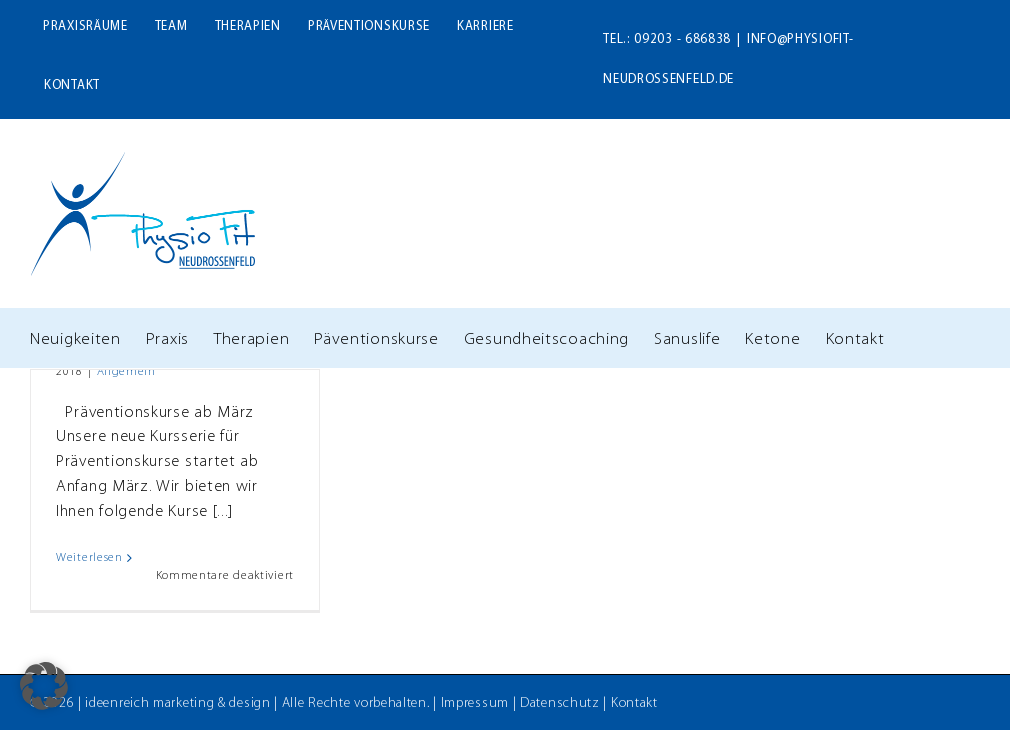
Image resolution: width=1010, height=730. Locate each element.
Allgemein (126, 372)
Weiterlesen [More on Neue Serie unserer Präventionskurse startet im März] (89, 558)
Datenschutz (560, 703)
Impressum (475, 703)
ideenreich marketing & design (177, 703)
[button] (44, 686)
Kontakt (634, 703)
